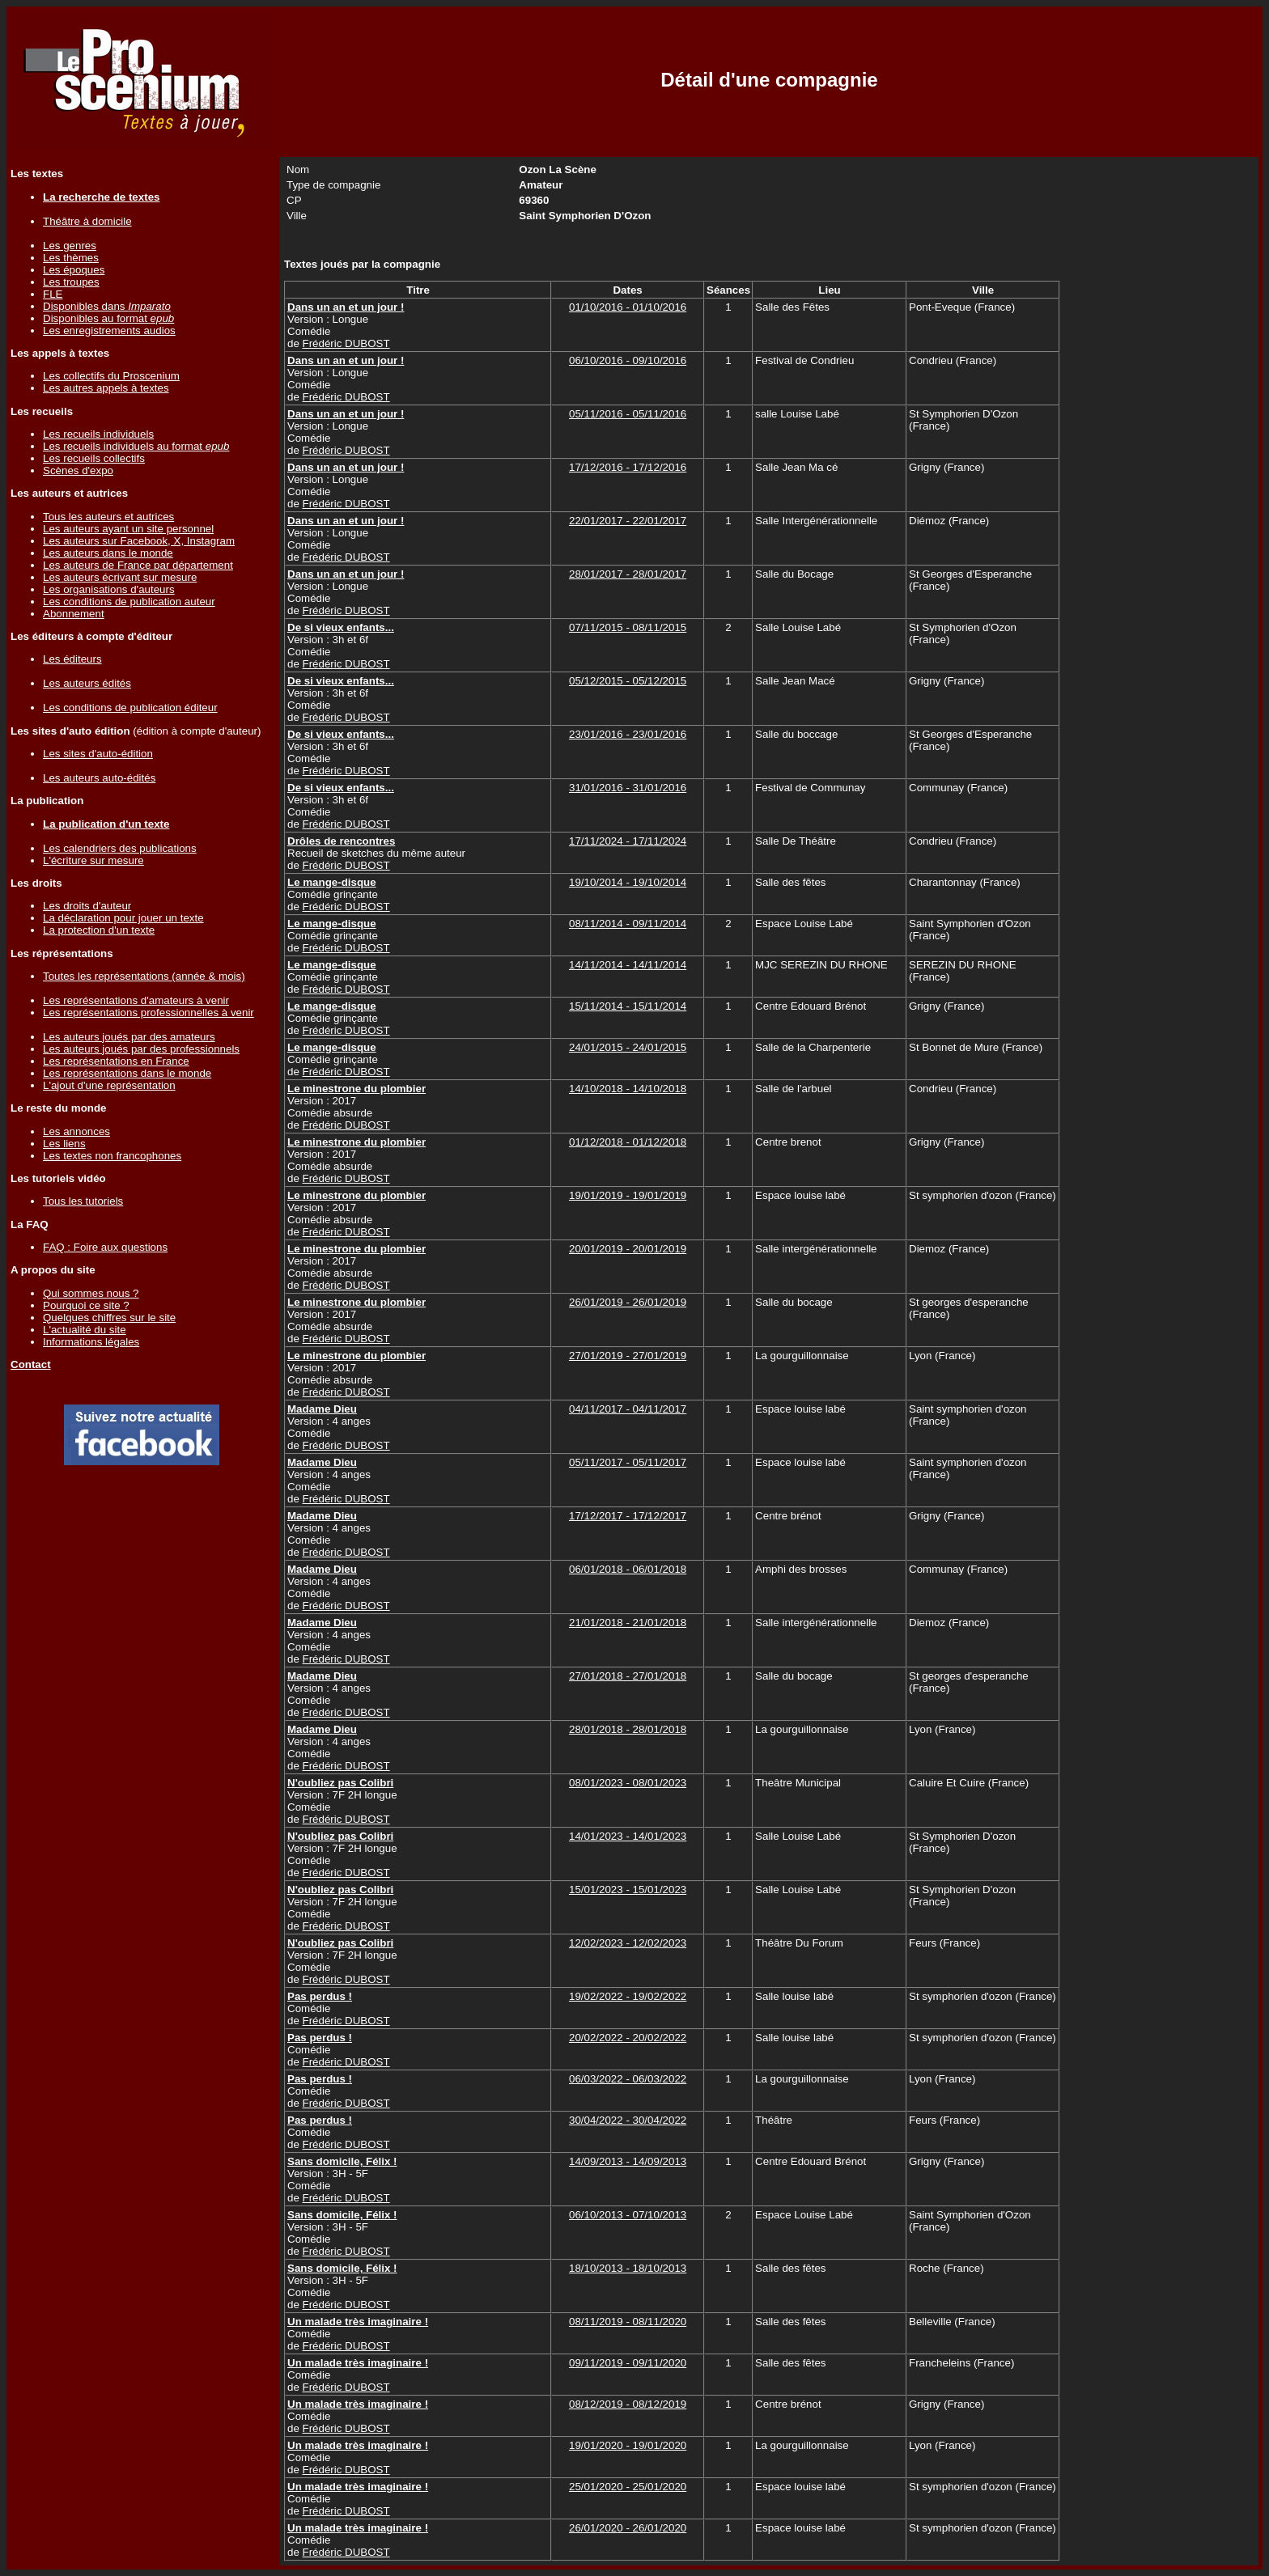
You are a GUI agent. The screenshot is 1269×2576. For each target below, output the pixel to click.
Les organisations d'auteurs (109, 589)
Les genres (69, 245)
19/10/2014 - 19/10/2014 (627, 882)
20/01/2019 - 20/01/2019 (627, 1249)
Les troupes (71, 282)
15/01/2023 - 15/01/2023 (627, 1889)
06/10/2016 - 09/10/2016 (627, 360)
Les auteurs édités (87, 683)
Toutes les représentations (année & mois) (144, 976)
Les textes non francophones (112, 1156)
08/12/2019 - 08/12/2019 (627, 2404)
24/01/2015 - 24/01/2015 (627, 1047)
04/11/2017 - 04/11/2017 (627, 1409)
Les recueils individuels (98, 434)
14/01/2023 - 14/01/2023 (627, 1836)
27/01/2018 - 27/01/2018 (627, 1676)
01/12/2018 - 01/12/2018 (627, 1142)
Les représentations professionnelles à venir (148, 1012)
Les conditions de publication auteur (129, 601)
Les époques (73, 270)
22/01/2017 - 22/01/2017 (627, 521)
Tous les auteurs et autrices (108, 517)
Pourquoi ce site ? (86, 1305)
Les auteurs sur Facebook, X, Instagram (139, 541)
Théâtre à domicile (87, 221)
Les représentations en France (116, 1061)
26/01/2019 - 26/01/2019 (627, 1302)
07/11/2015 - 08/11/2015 (627, 627)
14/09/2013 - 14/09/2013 (627, 2161)
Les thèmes (71, 258)
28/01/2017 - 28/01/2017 (627, 574)
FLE (52, 294)
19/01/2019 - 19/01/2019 (627, 1195)
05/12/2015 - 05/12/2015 (627, 681)
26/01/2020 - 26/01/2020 (627, 2528)
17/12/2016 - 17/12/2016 (627, 467)
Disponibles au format (108, 318)
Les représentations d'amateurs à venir (136, 1000)
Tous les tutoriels (83, 1201)
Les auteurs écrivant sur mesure (120, 577)
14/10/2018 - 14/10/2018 (627, 1089)
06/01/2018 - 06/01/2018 (627, 1569)
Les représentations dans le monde (127, 1073)
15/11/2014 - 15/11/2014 (627, 1006)
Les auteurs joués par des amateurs (129, 1037)
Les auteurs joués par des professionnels (141, 1049)
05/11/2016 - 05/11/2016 (627, 414)
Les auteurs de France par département (138, 565)
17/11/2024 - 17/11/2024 (627, 841)
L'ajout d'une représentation (109, 1085)
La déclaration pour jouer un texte (123, 918)
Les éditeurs (72, 659)
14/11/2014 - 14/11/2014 (627, 965)
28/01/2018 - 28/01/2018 (627, 1729)
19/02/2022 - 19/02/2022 (627, 1996)
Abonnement (73, 614)
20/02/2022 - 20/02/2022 (627, 2038)
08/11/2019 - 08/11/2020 (627, 2321)
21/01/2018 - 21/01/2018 (627, 1622)
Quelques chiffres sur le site (109, 1317)
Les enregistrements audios (109, 330)
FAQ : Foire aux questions (105, 1247)
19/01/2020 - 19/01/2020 (627, 2445)
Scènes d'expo (78, 470)
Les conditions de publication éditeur (130, 707)
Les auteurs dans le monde (108, 553)
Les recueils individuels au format (136, 446)
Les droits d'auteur (87, 906)
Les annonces (76, 1131)
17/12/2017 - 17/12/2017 (627, 1516)
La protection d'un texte (99, 930)
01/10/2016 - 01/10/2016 (627, 307)
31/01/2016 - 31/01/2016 (627, 788)
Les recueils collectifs (94, 458)
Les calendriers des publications (120, 848)
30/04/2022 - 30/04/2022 (627, 2120)
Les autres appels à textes (106, 388)
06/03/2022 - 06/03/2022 (627, 2079)
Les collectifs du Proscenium (111, 376)
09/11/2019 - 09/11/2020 (627, 2363)
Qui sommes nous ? (91, 1293)
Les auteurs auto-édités (99, 778)
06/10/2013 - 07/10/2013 (627, 2215)
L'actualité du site (84, 1330)
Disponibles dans (107, 306)
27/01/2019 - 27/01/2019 (627, 1355)
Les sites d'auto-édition (98, 754)
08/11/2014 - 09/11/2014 (627, 923)
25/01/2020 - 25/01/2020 (627, 2487)
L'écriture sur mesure (93, 860)
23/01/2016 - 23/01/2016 (627, 734)
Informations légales (91, 1342)
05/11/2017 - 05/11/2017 (627, 1462)
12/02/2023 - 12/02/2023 (627, 1943)
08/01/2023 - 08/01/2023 (627, 1783)
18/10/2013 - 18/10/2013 (627, 2268)
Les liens (64, 1144)
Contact (31, 1364)
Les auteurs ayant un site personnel (128, 529)
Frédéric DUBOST (346, 343)
